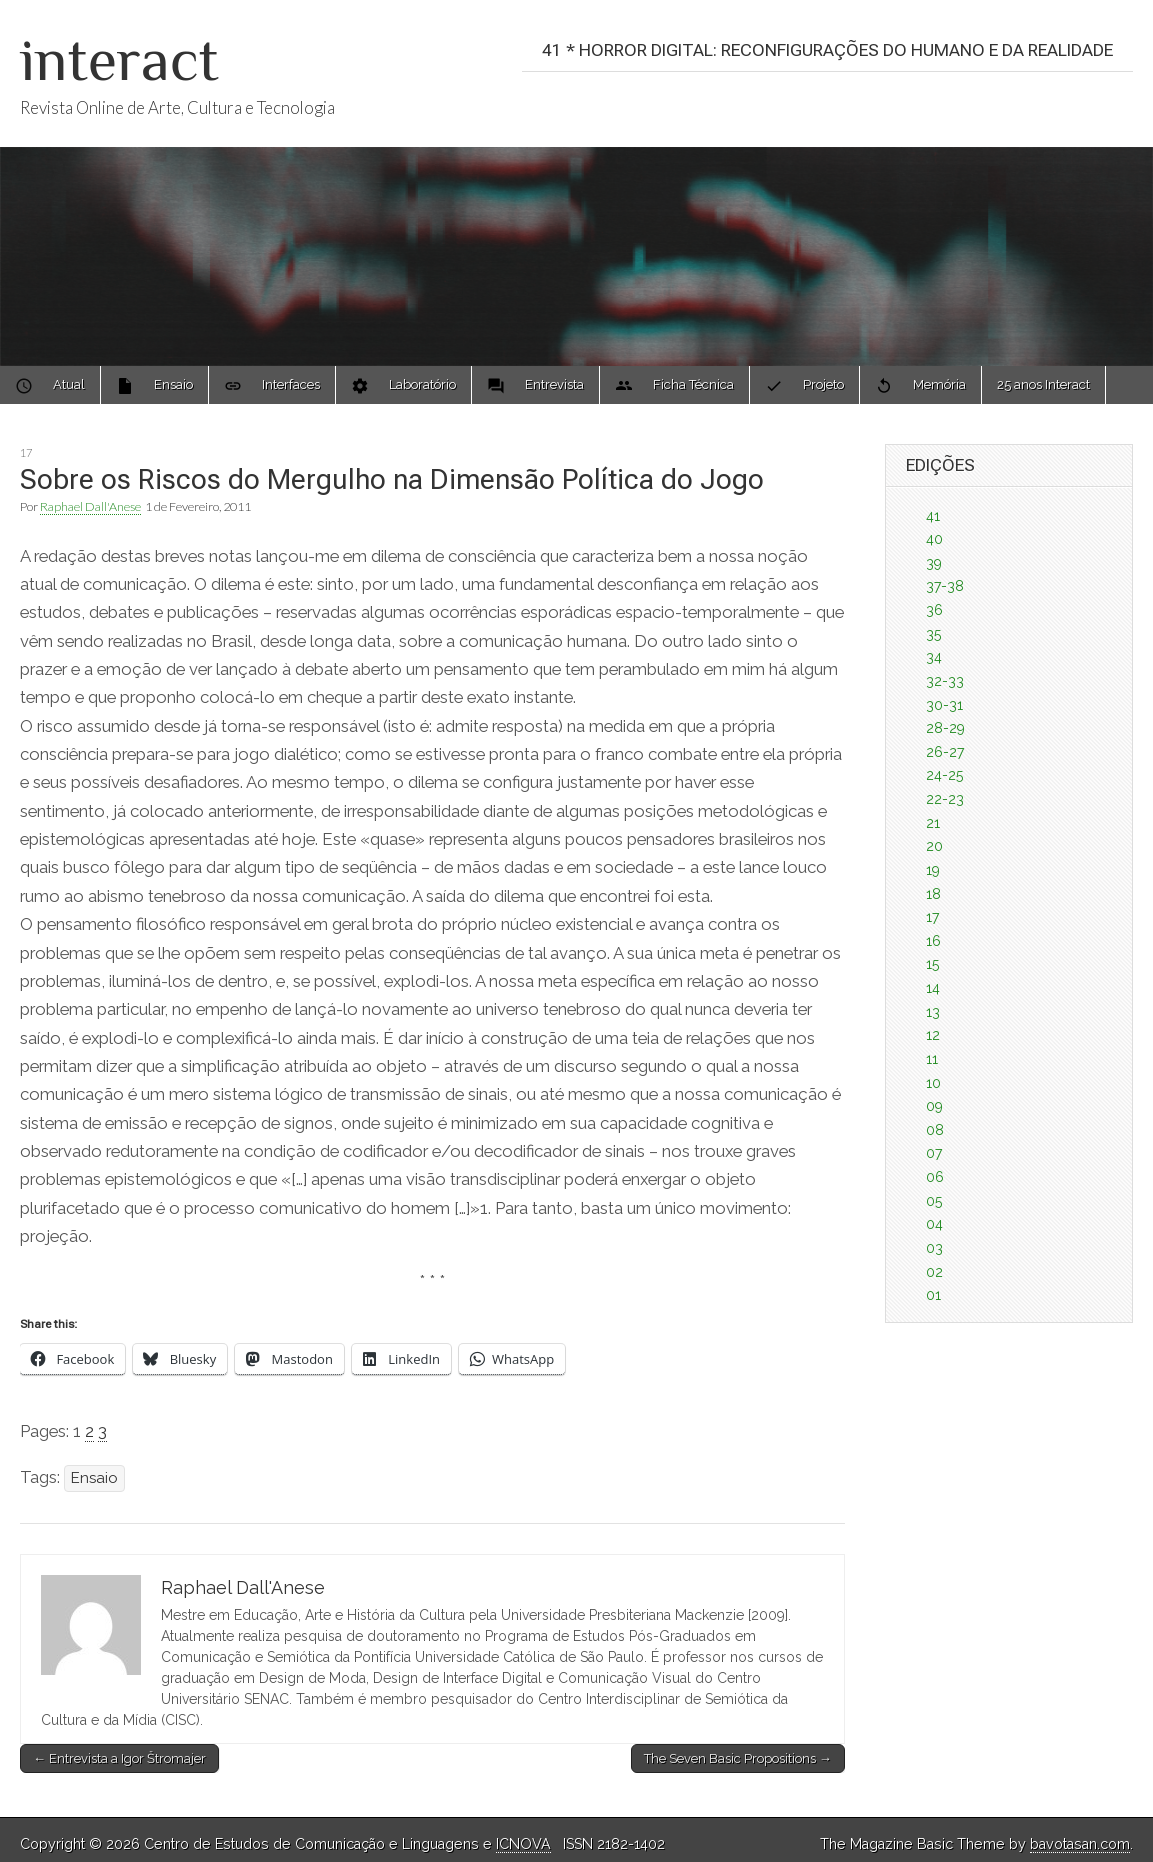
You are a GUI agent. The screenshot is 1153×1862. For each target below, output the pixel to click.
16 (933, 941)
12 (933, 1035)
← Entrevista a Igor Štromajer (119, 1758)
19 (933, 870)
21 (933, 823)
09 (934, 1106)
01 (933, 1295)
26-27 (945, 752)
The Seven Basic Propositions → (738, 1758)
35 (933, 634)
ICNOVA (523, 1844)
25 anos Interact (1043, 384)
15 (932, 964)
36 (934, 610)
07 (934, 1153)
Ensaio (94, 1478)
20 (934, 846)
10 (933, 1083)
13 (933, 1012)
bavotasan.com (1080, 1844)
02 (934, 1272)
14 (933, 988)
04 (934, 1224)
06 (935, 1177)
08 (935, 1130)
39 (934, 563)
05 (934, 1201)
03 (934, 1248)
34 (934, 657)
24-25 (944, 775)
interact (119, 59)
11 (932, 1059)
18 (933, 894)
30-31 (944, 705)
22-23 (945, 799)
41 (933, 516)
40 (934, 539)
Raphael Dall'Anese (90, 506)
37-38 (945, 586)
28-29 (945, 728)
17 (26, 452)
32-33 (945, 681)
